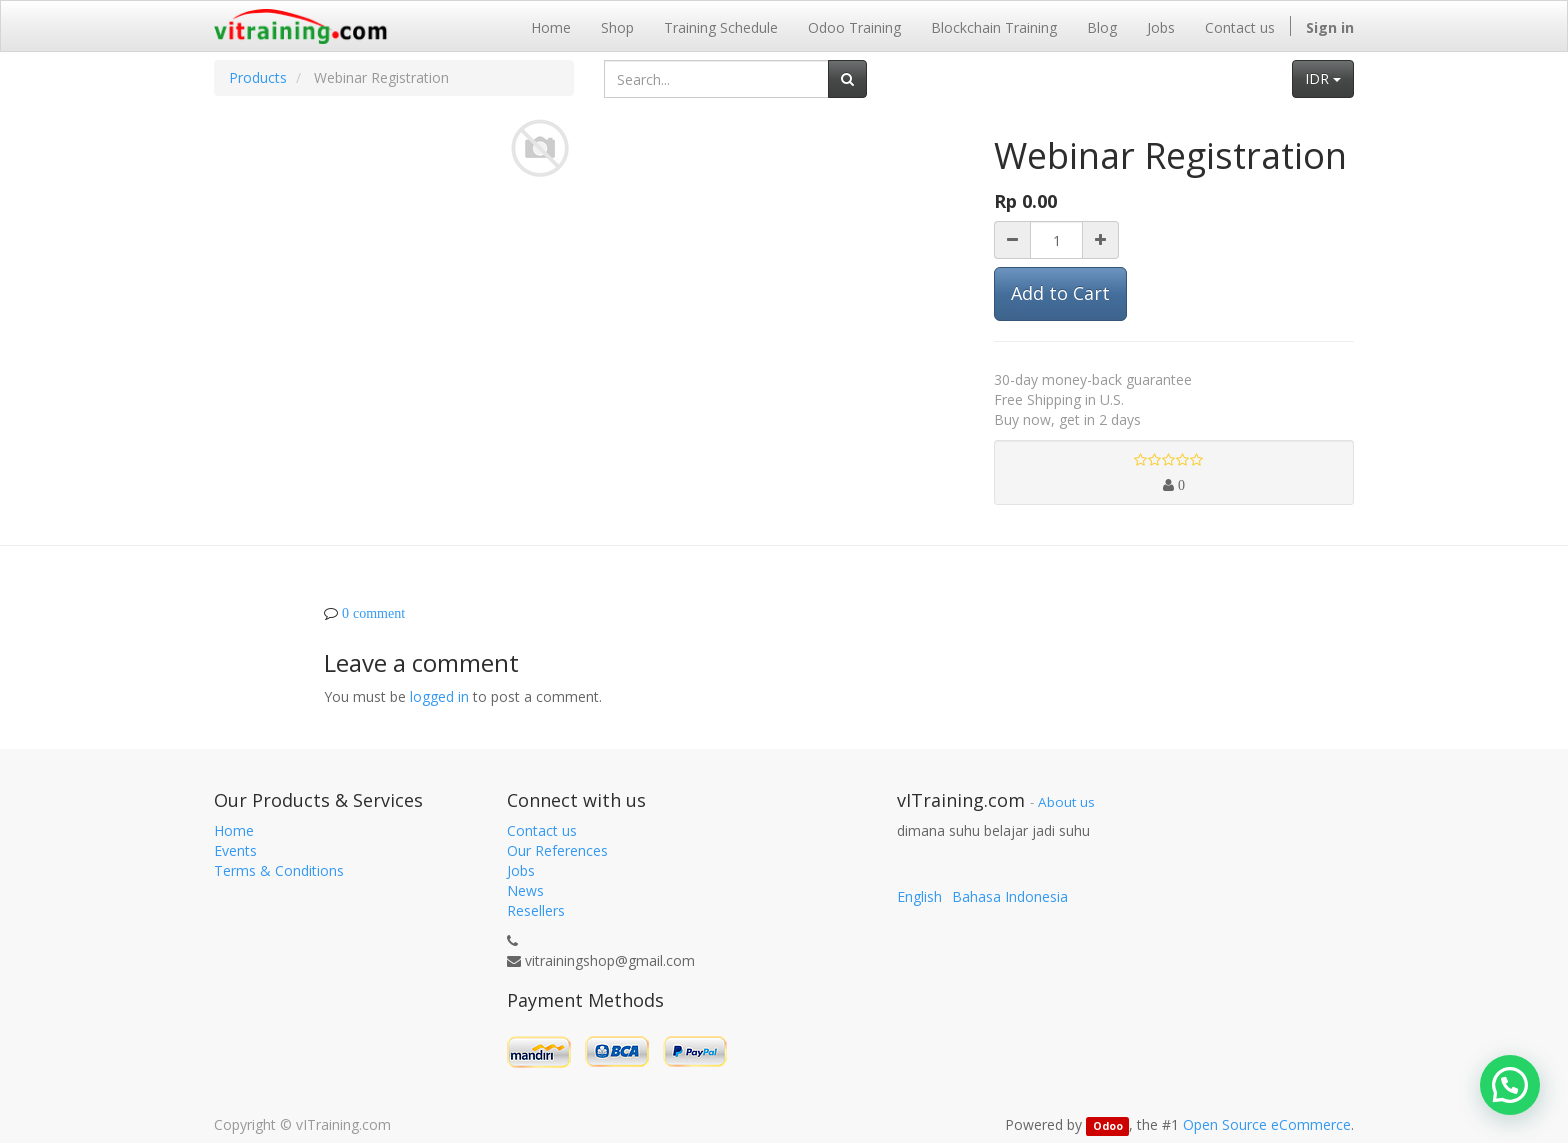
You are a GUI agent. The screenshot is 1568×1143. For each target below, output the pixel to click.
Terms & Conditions (279, 870)
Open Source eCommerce (1267, 1124)
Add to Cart (1060, 293)
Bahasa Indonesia (1010, 896)
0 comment (373, 613)
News (525, 890)
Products (258, 77)
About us (1066, 802)
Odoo (1108, 1126)
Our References (557, 850)
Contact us (542, 830)
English (919, 896)
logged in (439, 696)
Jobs (521, 870)
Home (234, 830)
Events (235, 850)
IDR (1323, 78)
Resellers (536, 910)
